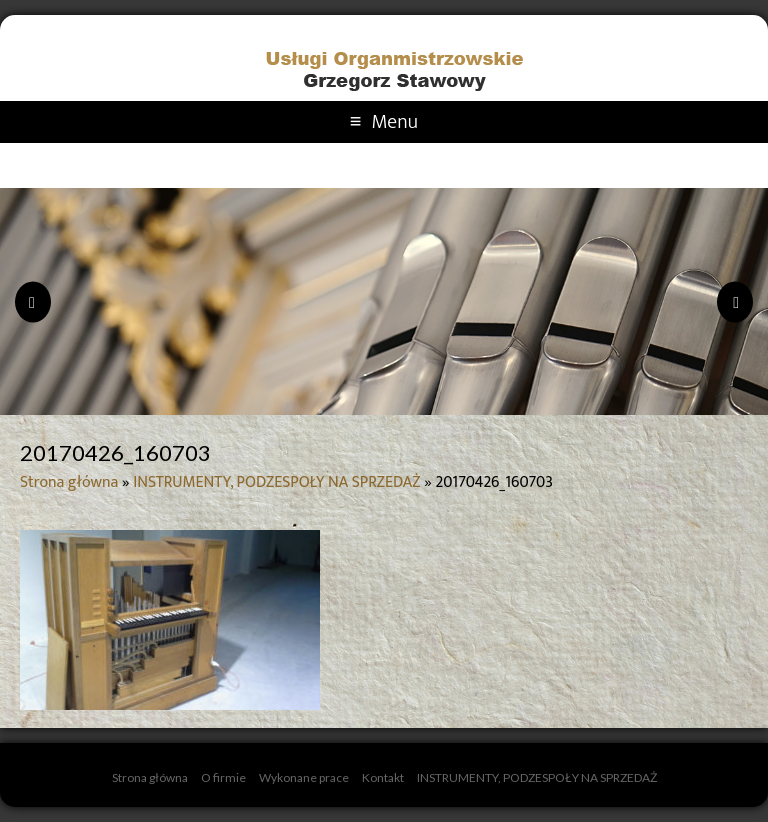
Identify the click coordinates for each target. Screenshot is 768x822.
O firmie (223, 777)
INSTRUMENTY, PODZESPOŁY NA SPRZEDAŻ (276, 482)
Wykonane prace (304, 777)
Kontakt (383, 777)
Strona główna (69, 482)
